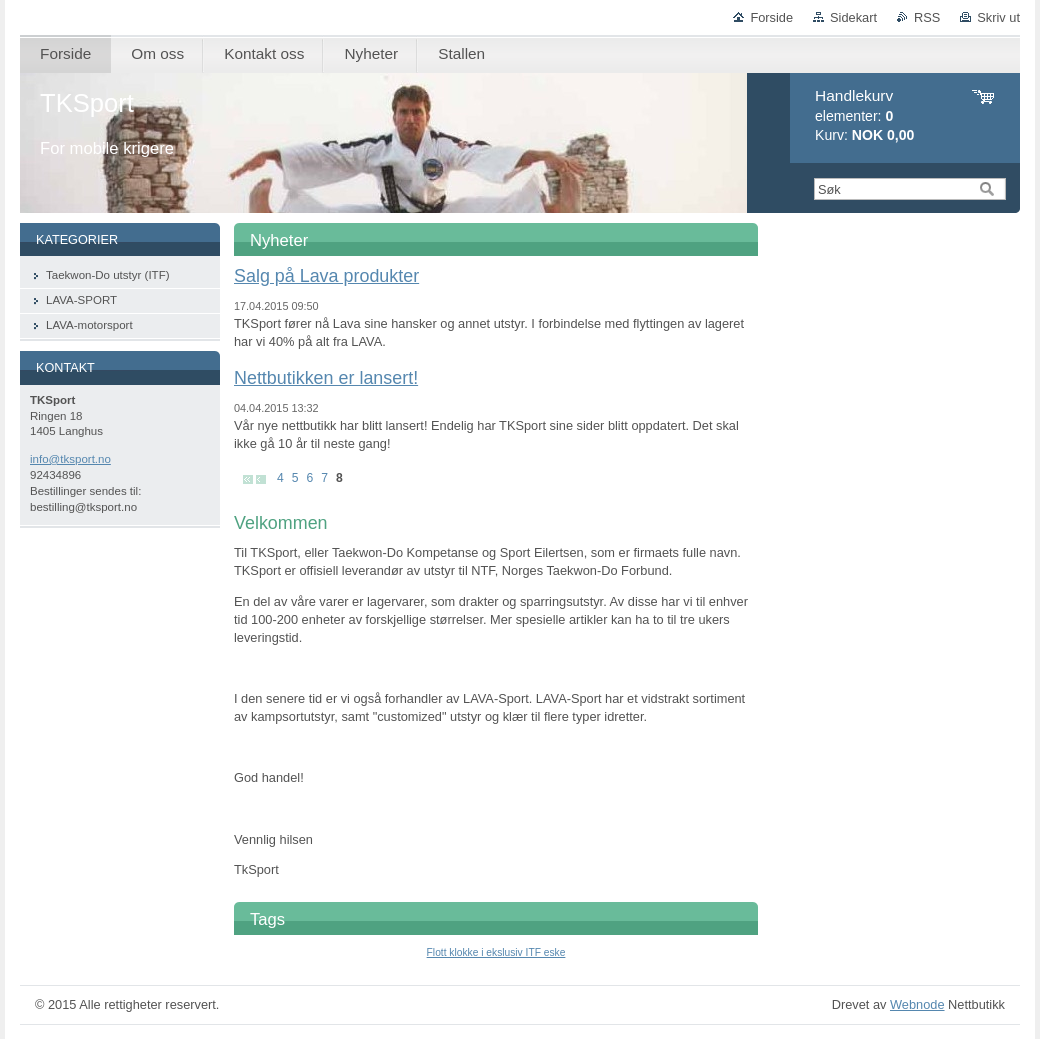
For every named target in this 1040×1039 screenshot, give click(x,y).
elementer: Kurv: (864, 115)
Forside (771, 17)
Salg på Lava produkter (326, 276)
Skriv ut (998, 17)
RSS (927, 17)
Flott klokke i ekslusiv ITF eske (496, 952)
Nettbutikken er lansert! (326, 378)
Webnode (917, 1004)
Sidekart (853, 17)
